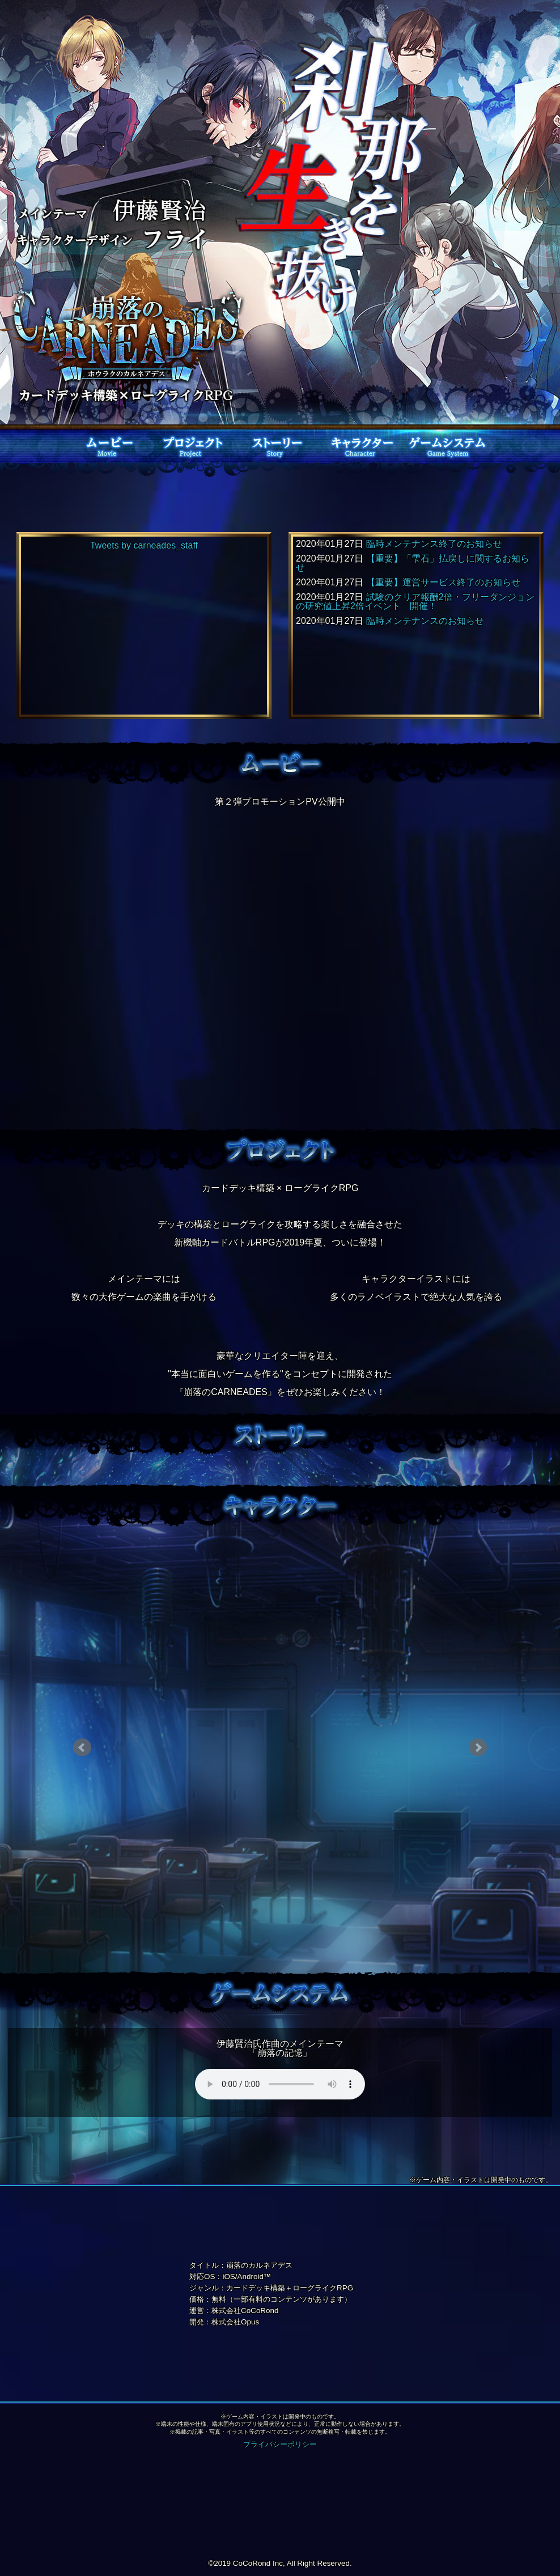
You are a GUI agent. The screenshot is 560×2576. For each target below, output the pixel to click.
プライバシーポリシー (280, 2444)
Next (478, 1747)
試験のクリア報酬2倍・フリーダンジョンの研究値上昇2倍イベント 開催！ (415, 601)
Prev (82, 1747)
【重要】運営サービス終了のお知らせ (443, 582)
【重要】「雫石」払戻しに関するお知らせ (412, 563)
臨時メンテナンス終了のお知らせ (434, 544)
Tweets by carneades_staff (144, 545)
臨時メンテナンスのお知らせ (425, 621)
